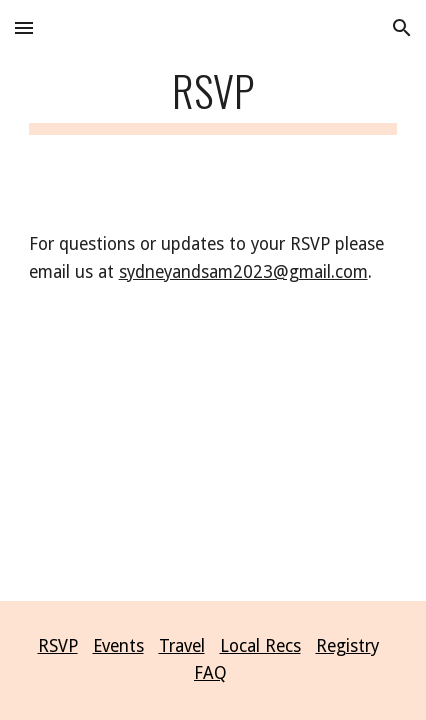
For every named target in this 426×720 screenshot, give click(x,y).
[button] (24, 27)
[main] (213, 99)
